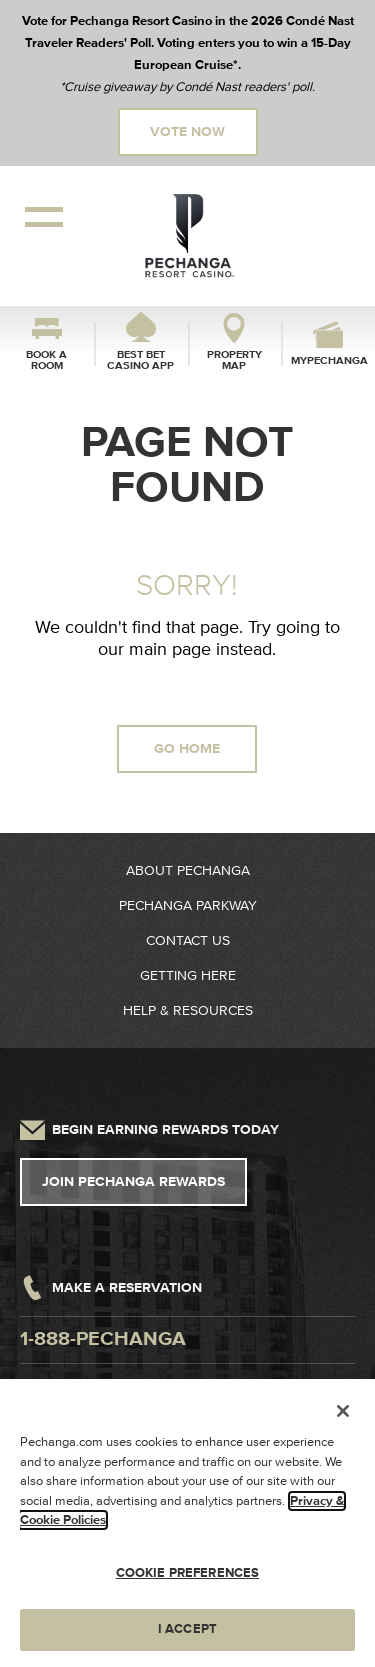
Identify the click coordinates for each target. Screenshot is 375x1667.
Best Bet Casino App (140, 360)
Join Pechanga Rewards (133, 1182)
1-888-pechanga (103, 1339)
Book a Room (46, 360)
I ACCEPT (187, 1629)
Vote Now (187, 132)
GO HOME (187, 749)
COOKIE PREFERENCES (187, 1573)
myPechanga (328, 360)
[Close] (343, 1411)
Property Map (234, 360)
